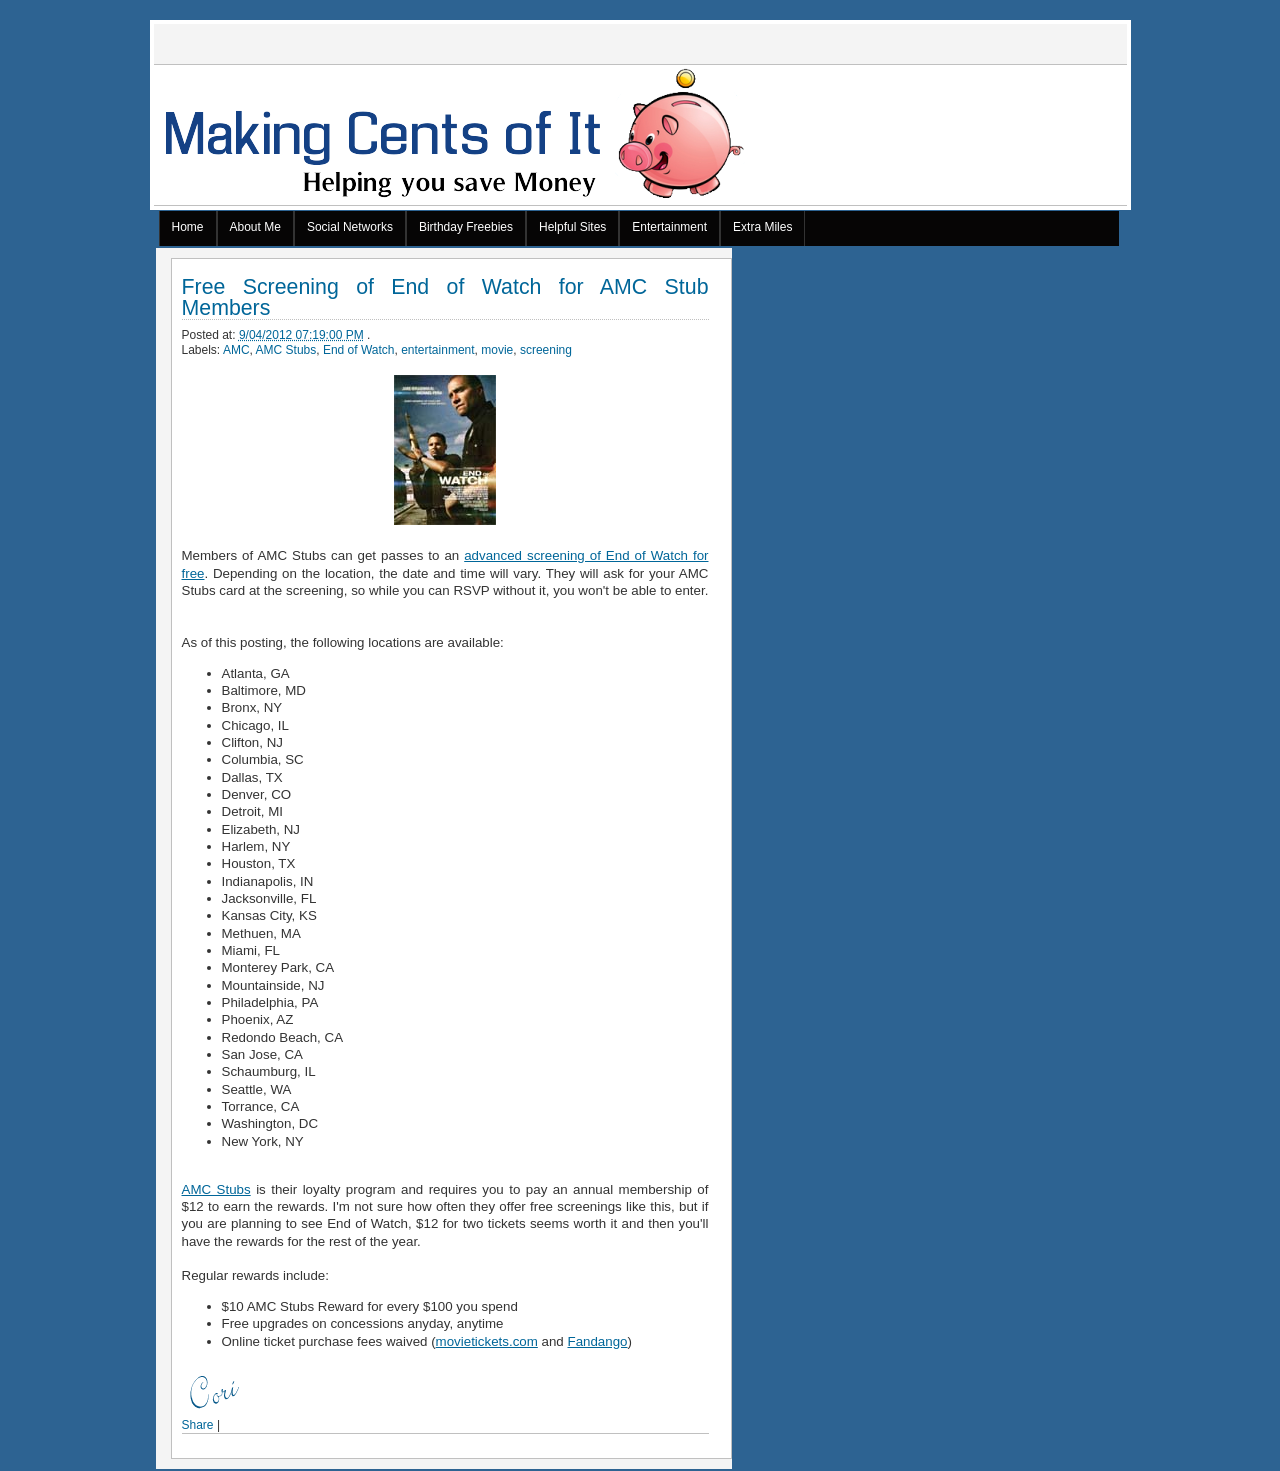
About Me (255, 227)
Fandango (597, 1341)
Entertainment (669, 227)
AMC (236, 350)
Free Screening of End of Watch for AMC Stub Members (445, 298)
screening (546, 350)
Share (198, 1425)
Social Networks (350, 227)
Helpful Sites (572, 227)
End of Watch (359, 350)
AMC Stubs (286, 350)
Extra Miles (762, 227)
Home (188, 227)
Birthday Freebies (466, 227)
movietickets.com (487, 1341)
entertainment (437, 350)
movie (497, 350)
